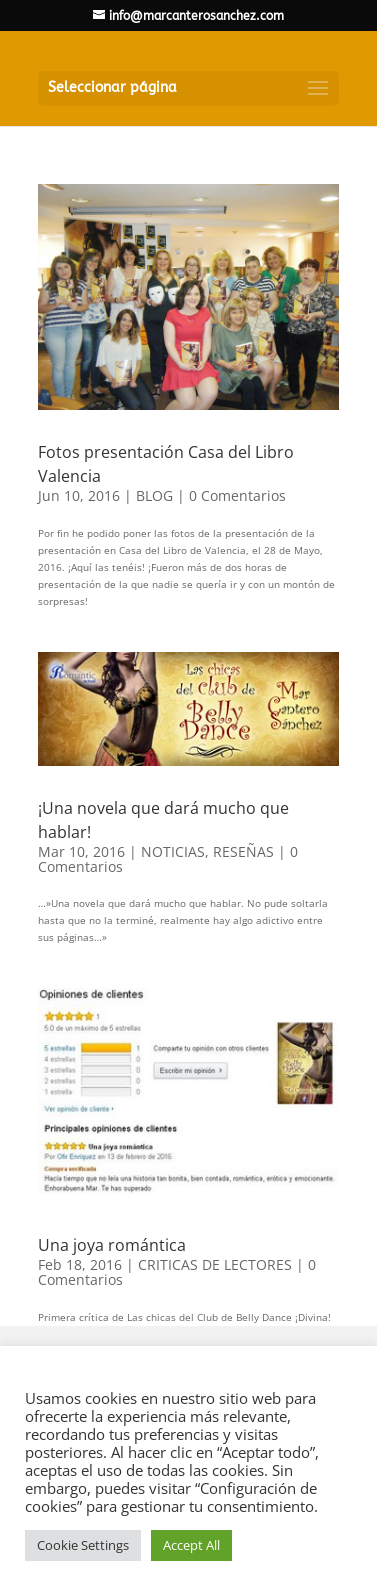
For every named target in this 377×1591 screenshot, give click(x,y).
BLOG (154, 495)
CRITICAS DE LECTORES (215, 1264)
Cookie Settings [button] (83, 1545)
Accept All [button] (191, 1545)
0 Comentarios (237, 495)
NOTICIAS (173, 851)
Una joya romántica (112, 1245)
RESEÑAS (243, 851)
